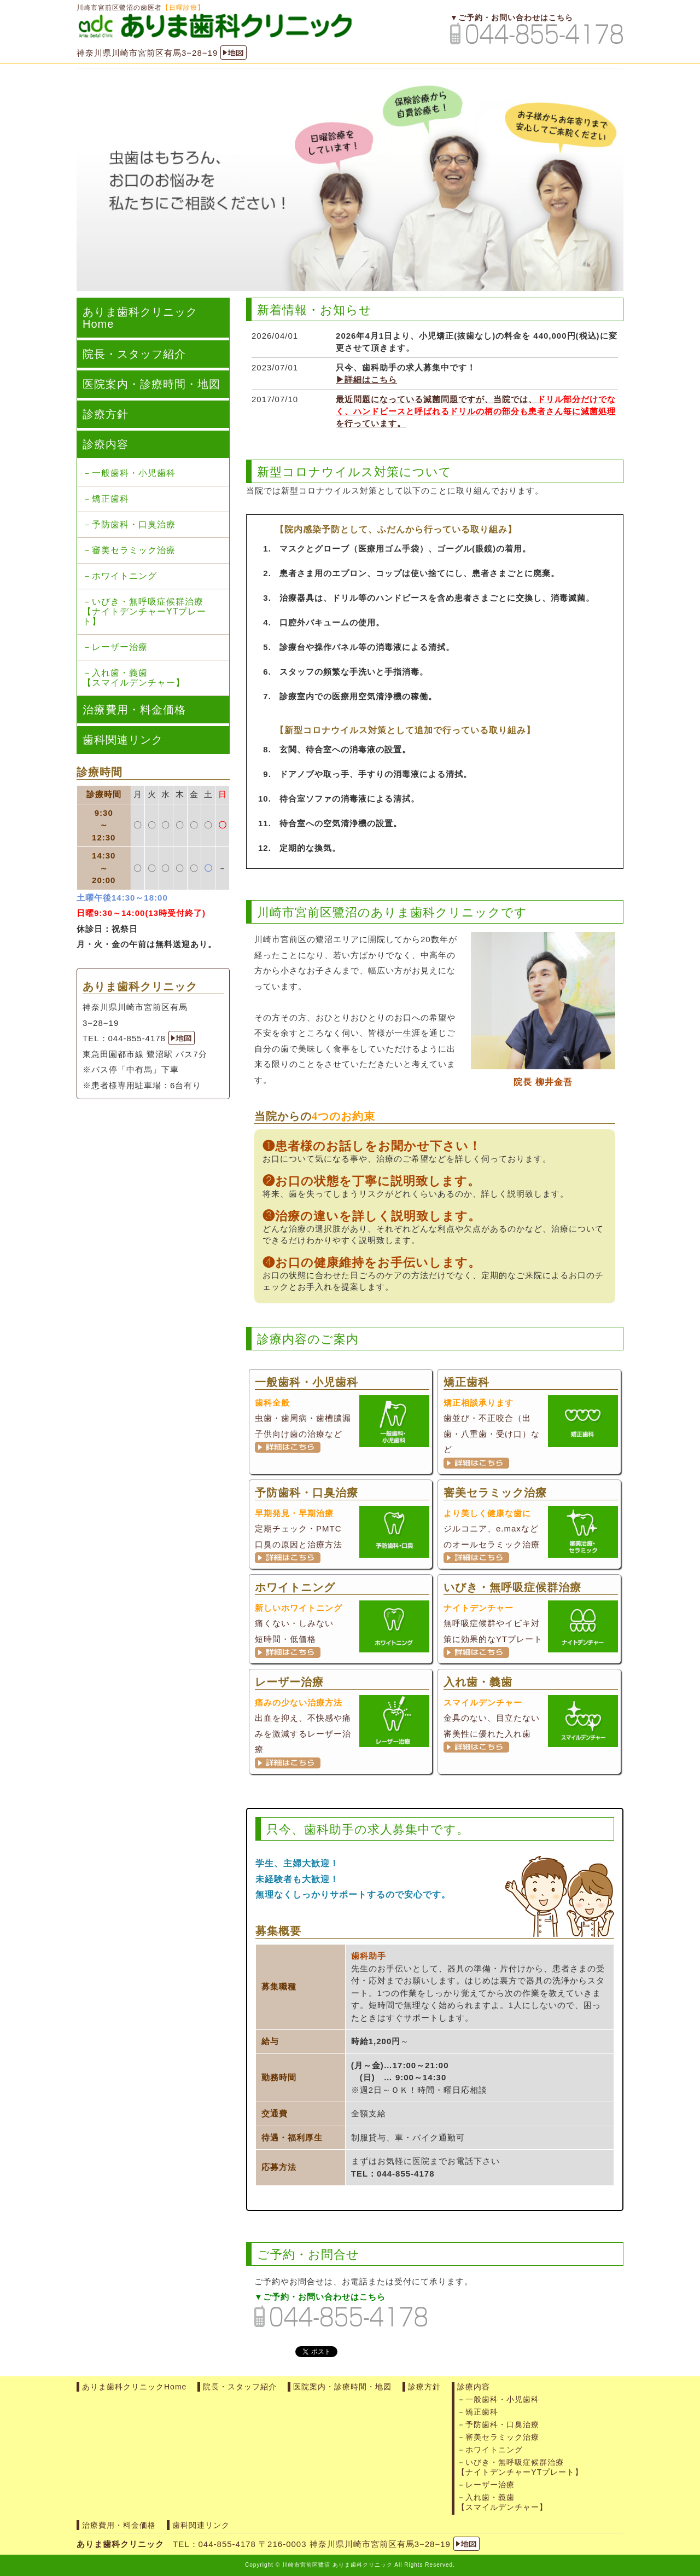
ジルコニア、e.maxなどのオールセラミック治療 (531, 1527)
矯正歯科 (110, 498)
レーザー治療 (120, 647)
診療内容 (106, 444)
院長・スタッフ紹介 (134, 354)
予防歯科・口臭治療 (134, 524)
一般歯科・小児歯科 (134, 473)
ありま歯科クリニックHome (140, 318)
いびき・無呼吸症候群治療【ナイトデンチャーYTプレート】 (144, 611)
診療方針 (106, 414)
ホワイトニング (124, 576)
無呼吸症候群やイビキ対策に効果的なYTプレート (531, 1621)
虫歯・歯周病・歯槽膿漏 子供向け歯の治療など (342, 1416)
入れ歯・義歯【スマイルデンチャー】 (134, 677)
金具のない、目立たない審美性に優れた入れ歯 (531, 1716)
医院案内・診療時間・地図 (151, 384)
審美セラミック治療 (134, 550)
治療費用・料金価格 (134, 710)
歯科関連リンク (123, 740)
